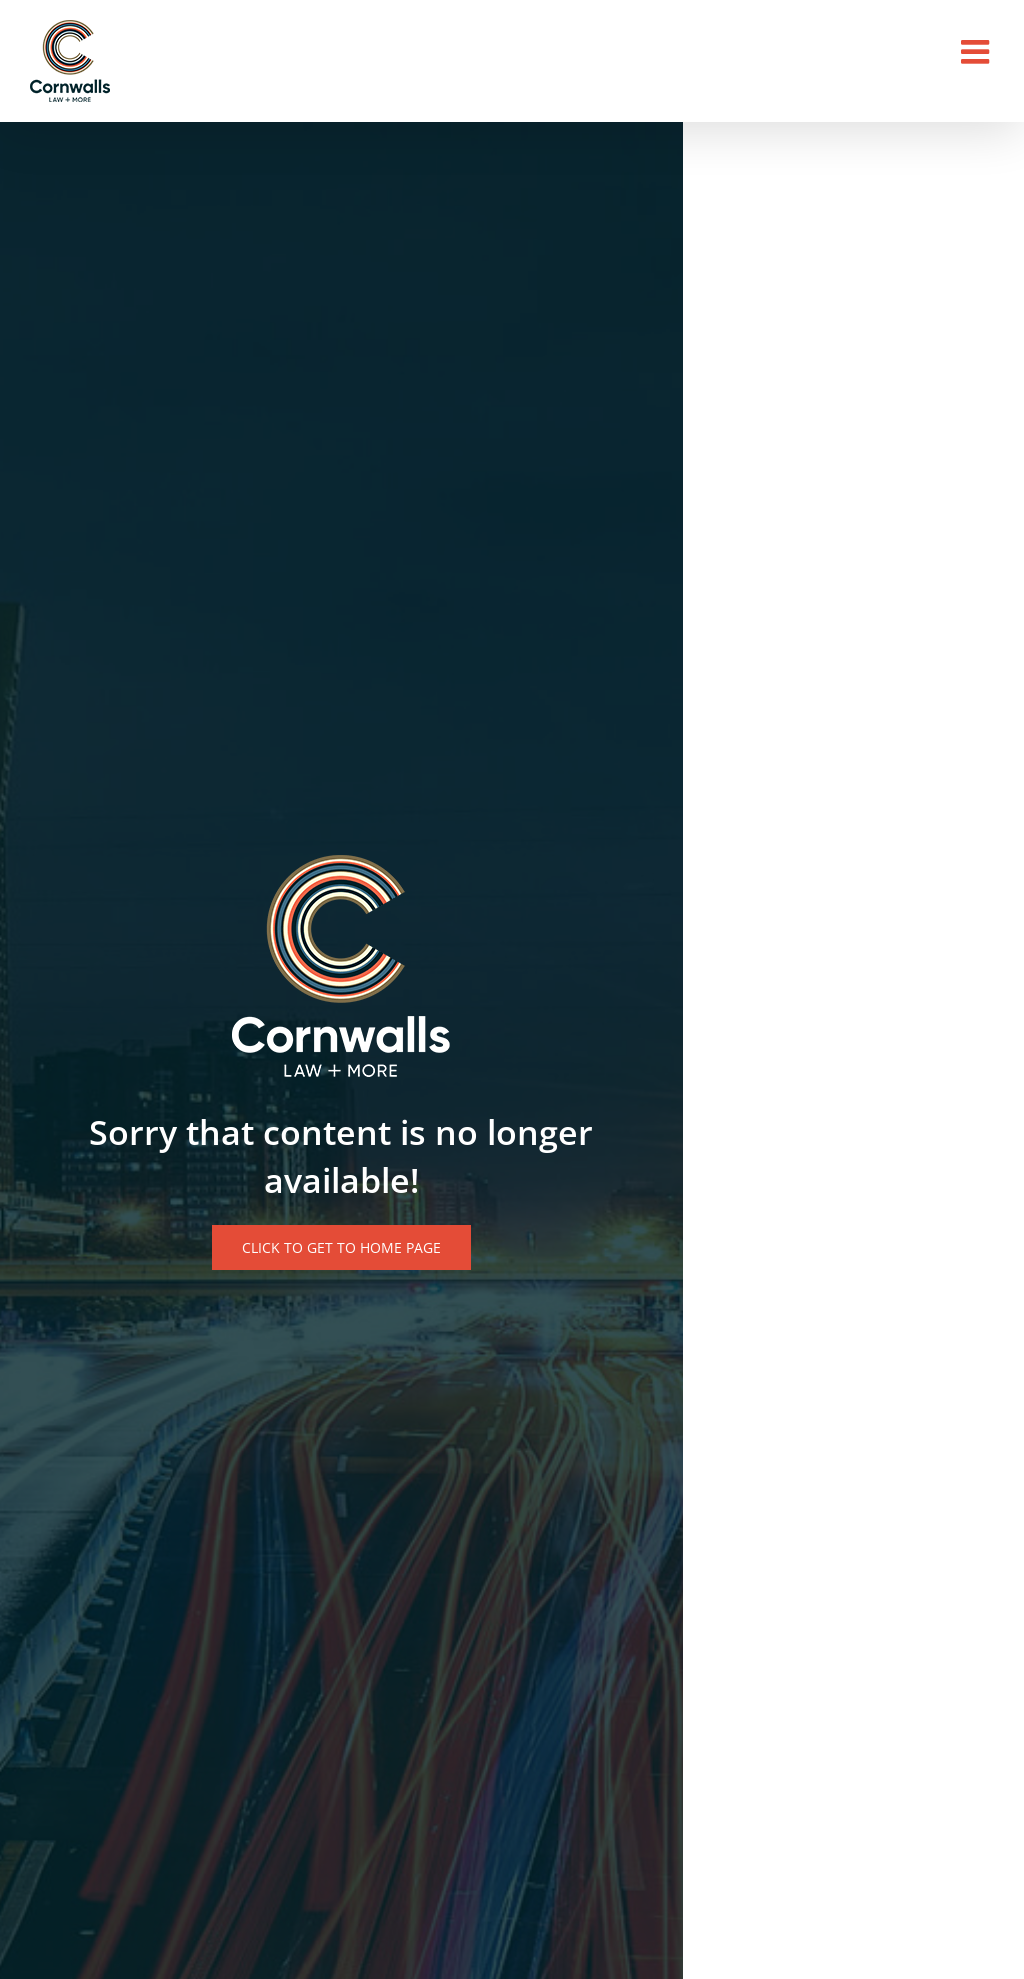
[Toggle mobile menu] (977, 51)
